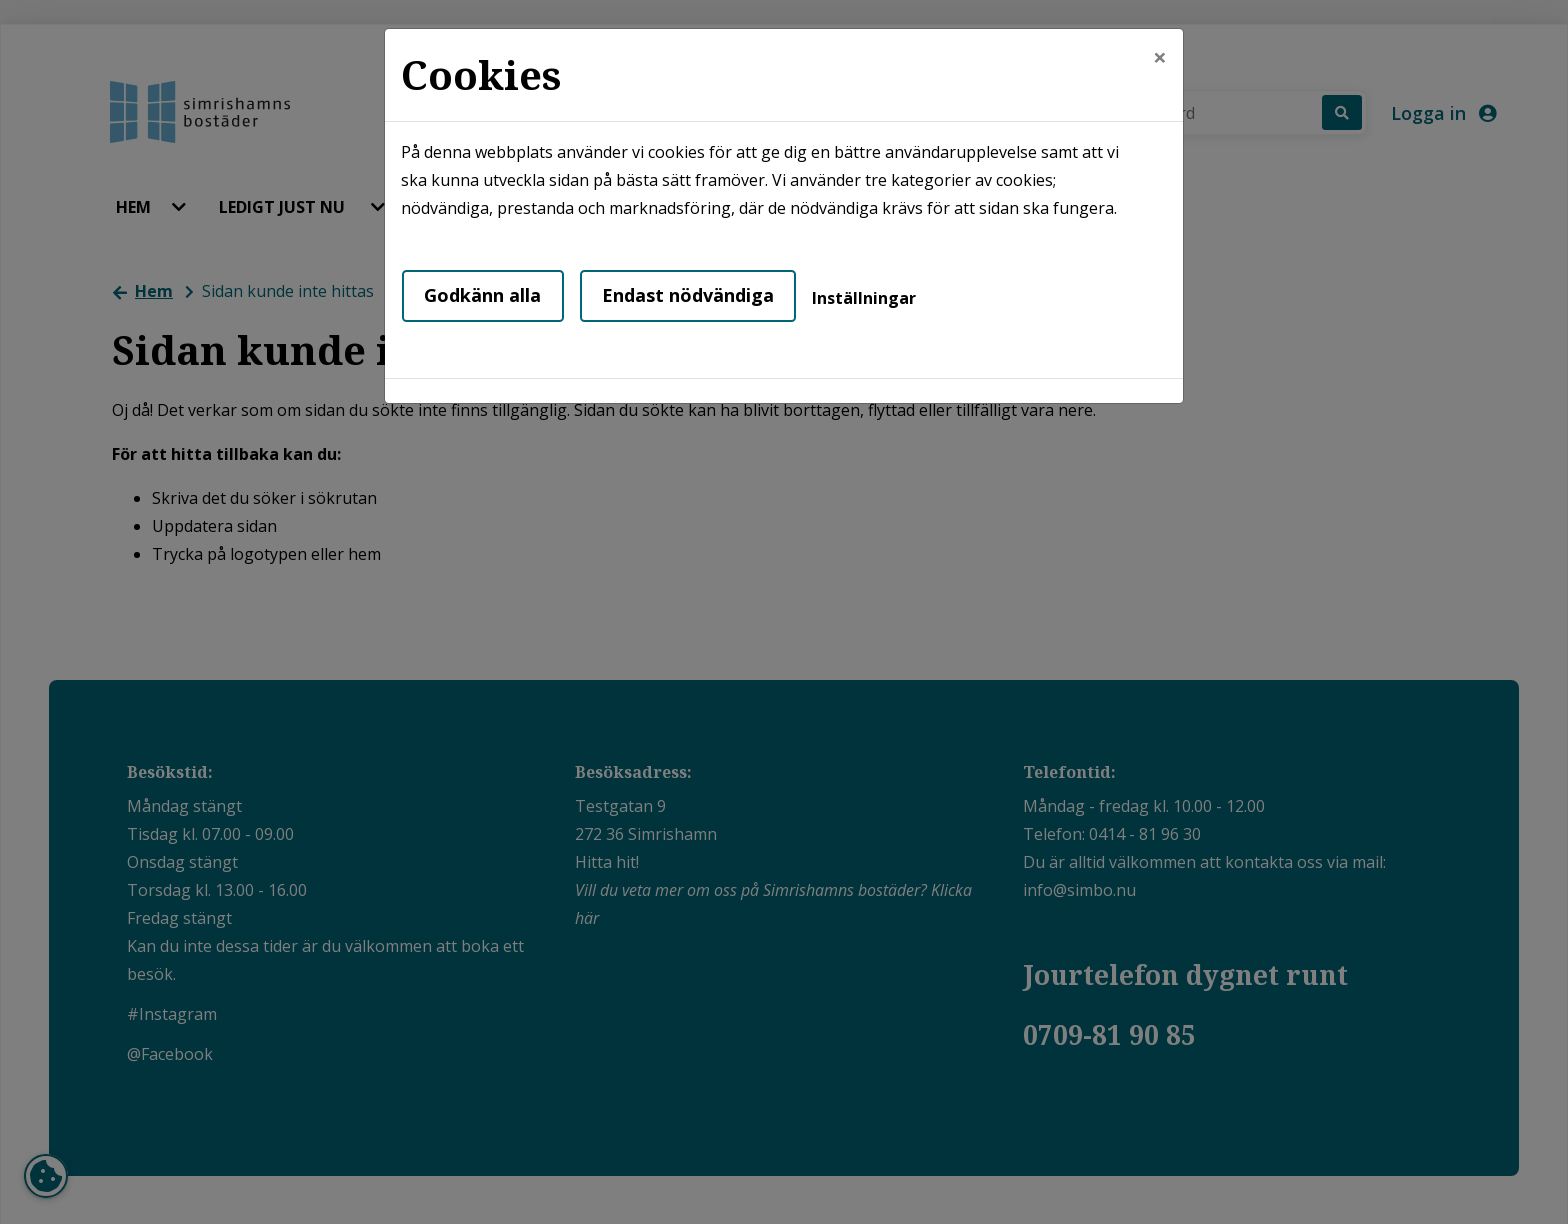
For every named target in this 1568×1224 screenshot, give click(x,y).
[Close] (1160, 57)
